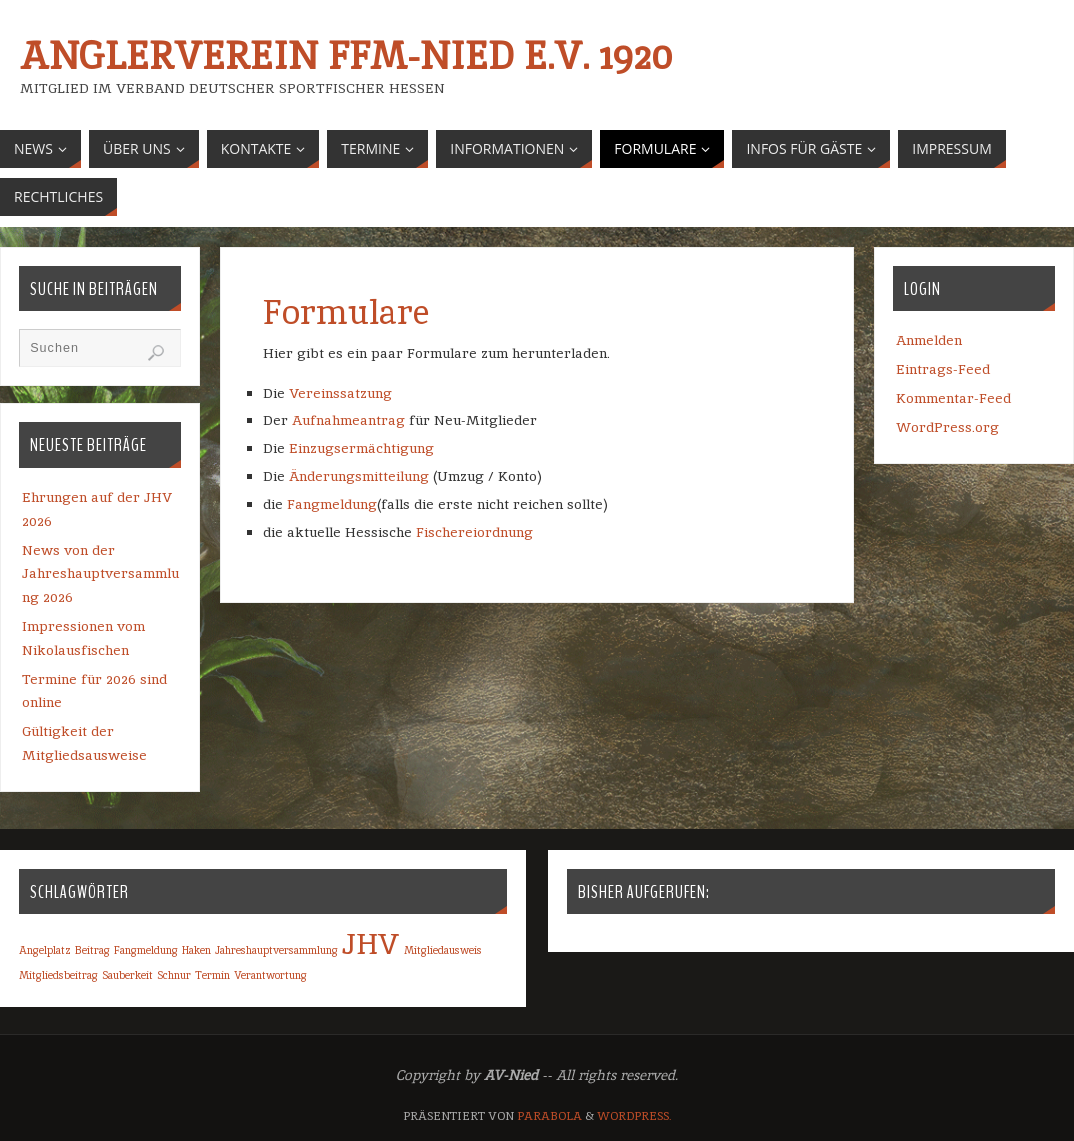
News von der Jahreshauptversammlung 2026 (100, 574)
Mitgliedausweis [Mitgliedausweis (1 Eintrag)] (443, 950)
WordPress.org (947, 427)
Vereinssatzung (340, 393)
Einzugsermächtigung (361, 448)
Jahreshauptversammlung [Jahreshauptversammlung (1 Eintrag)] (276, 950)
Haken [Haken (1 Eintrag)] (196, 950)
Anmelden (929, 340)
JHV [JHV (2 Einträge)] (371, 943)
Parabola (549, 1116)
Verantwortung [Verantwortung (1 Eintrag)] (270, 975)
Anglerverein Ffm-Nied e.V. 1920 (345, 56)
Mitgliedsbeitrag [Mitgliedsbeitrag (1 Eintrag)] (58, 975)
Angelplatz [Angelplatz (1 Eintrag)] (45, 950)
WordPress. (634, 1116)
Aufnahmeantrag (348, 420)
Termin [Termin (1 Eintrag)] (212, 975)
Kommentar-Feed (953, 398)
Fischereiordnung (474, 532)
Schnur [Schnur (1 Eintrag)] (174, 975)
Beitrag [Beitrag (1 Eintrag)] (92, 950)
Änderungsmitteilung (361, 476)
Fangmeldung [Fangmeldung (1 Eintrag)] (146, 950)
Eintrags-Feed (943, 369)
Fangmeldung (332, 504)
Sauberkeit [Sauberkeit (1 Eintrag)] (127, 975)
